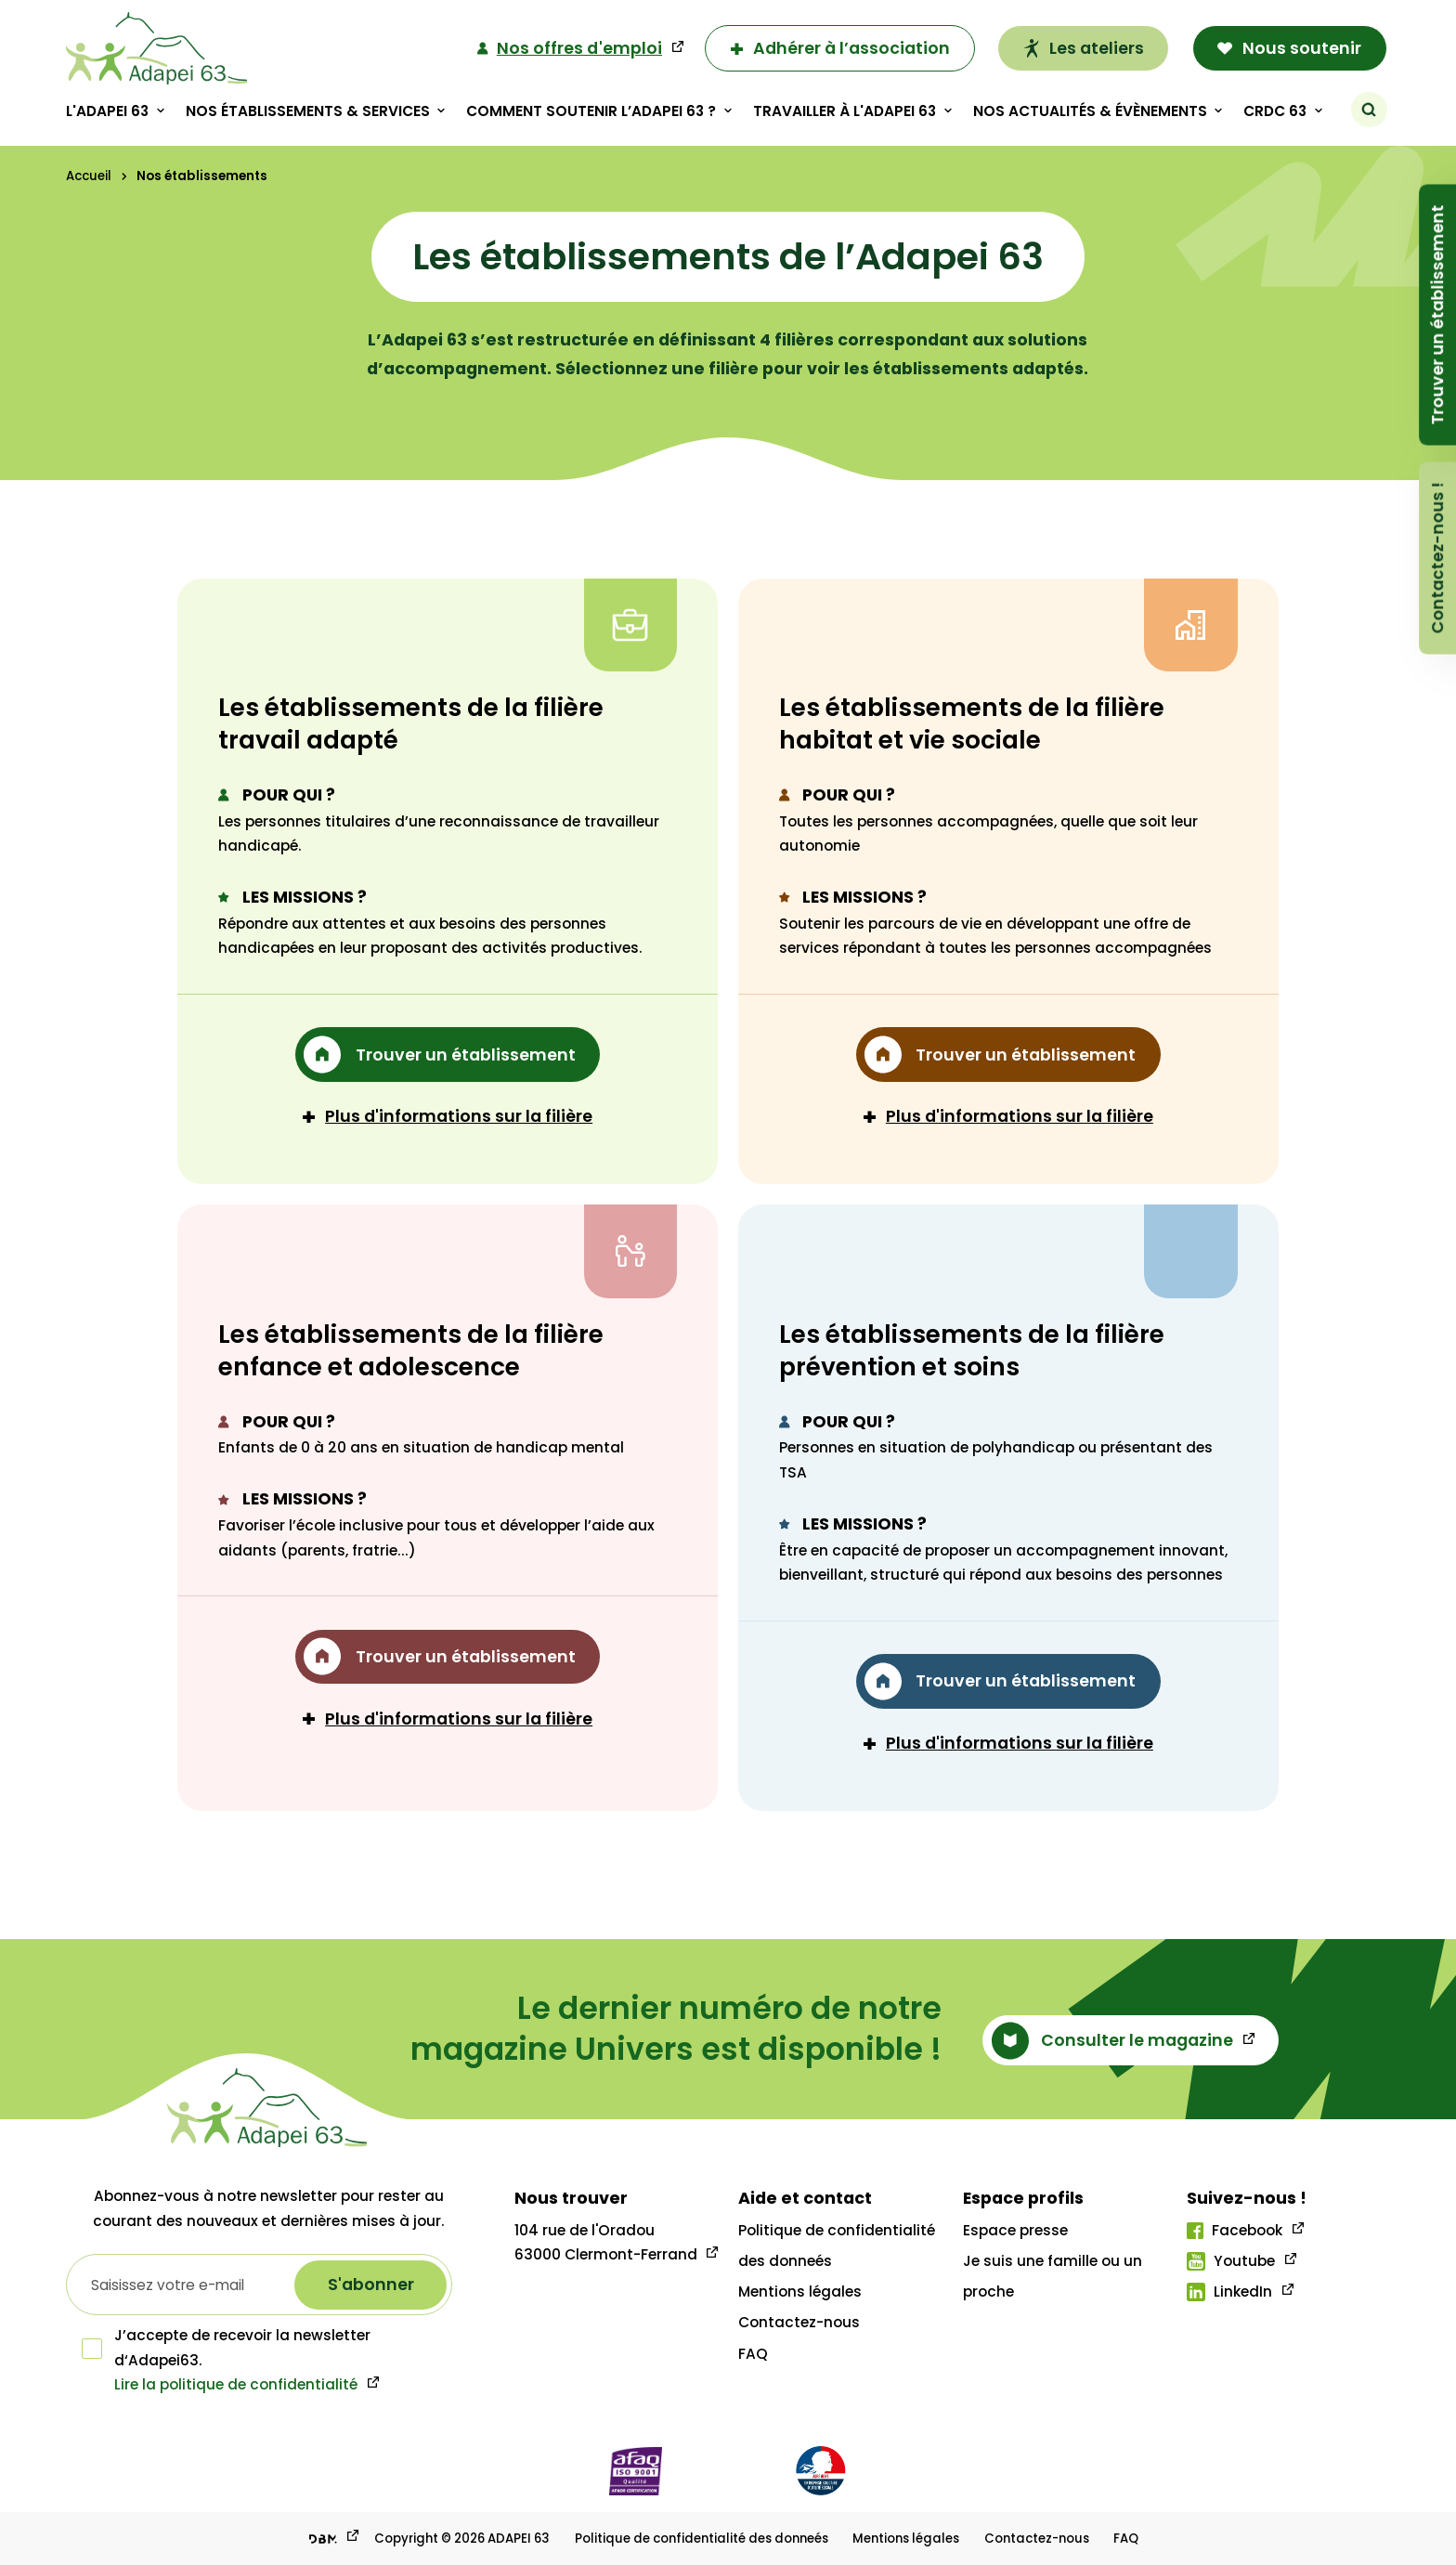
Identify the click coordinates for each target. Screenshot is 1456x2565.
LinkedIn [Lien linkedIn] (1229, 2291)
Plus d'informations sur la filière (447, 1116)
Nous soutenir (1289, 47)
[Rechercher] (1368, 109)
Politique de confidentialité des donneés (701, 2538)
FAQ (753, 2353)
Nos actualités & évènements (1089, 111)
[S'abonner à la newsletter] (370, 2285)
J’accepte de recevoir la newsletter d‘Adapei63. (226, 2347)
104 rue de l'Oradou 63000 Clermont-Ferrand (605, 2242)
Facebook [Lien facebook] (1234, 2230)
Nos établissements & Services (307, 111)
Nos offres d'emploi (569, 48)
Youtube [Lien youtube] (1231, 2261)
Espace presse (1015, 2230)
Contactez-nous (799, 2322)
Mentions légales (800, 2291)
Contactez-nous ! (1437, 557)
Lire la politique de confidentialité (236, 2384)
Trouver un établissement (1437, 314)
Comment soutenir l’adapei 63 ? (591, 111)
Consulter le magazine (1112, 2041)
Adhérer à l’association (839, 47)
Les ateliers (1082, 47)
